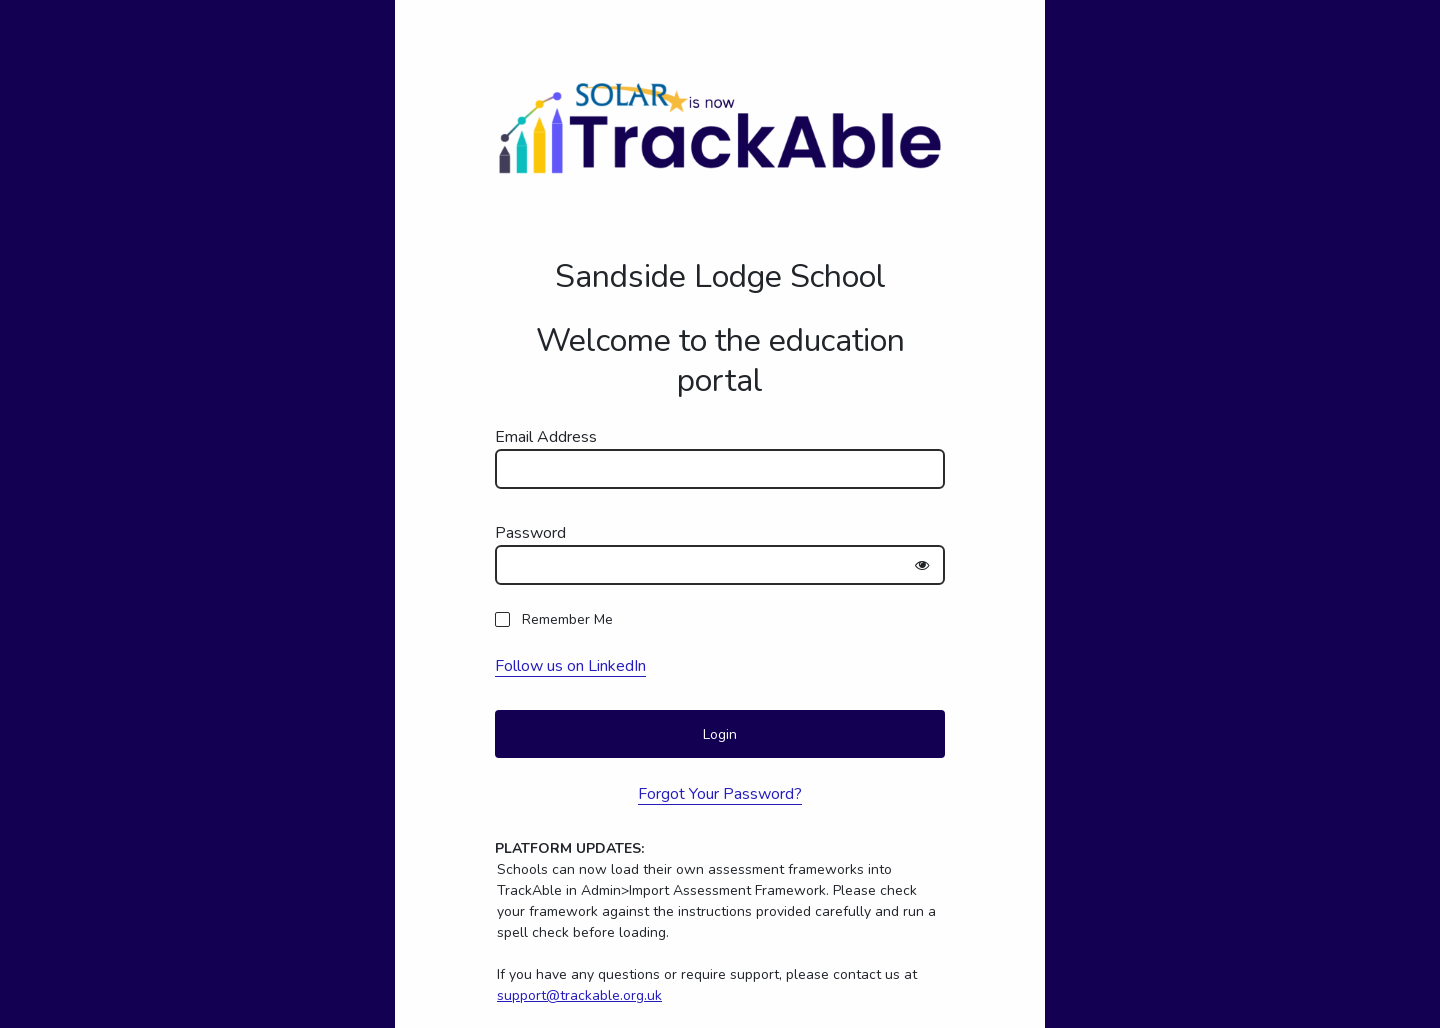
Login (720, 734)
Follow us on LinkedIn (570, 666)
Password (530, 533)
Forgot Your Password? (720, 794)
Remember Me (567, 619)
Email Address (546, 437)
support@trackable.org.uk (579, 995)
